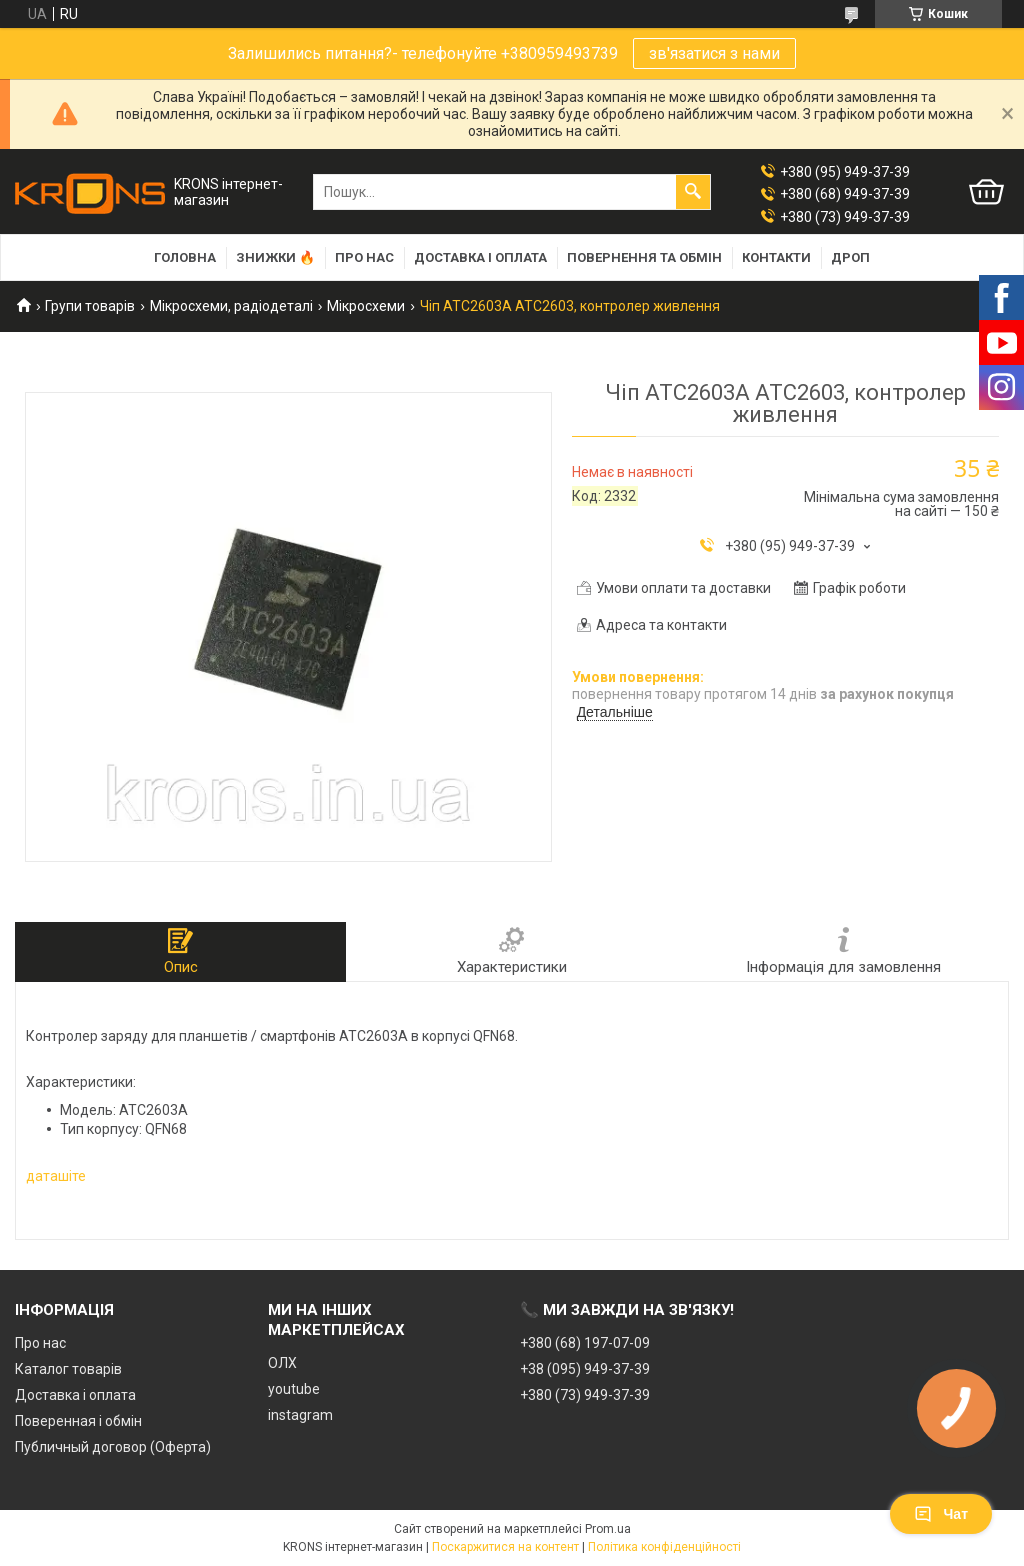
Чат (941, 1514)
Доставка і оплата (480, 257)
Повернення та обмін (644, 257)
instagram (300, 1415)
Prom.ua (608, 1529)
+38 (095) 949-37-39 (585, 1369)
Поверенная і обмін (78, 1421)
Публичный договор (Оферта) (113, 1447)
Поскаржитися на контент (505, 1547)
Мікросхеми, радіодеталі (231, 306)
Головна (185, 257)
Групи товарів (90, 306)
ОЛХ (282, 1363)
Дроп (850, 257)
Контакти (776, 257)
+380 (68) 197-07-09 (585, 1343)
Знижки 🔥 (275, 257)
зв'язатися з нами (714, 53)
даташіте (56, 1176)
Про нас (364, 257)
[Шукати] (693, 192)
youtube (294, 1389)
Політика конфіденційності (664, 1547)
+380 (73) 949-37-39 (585, 1395)
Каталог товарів (68, 1369)
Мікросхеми (366, 306)
